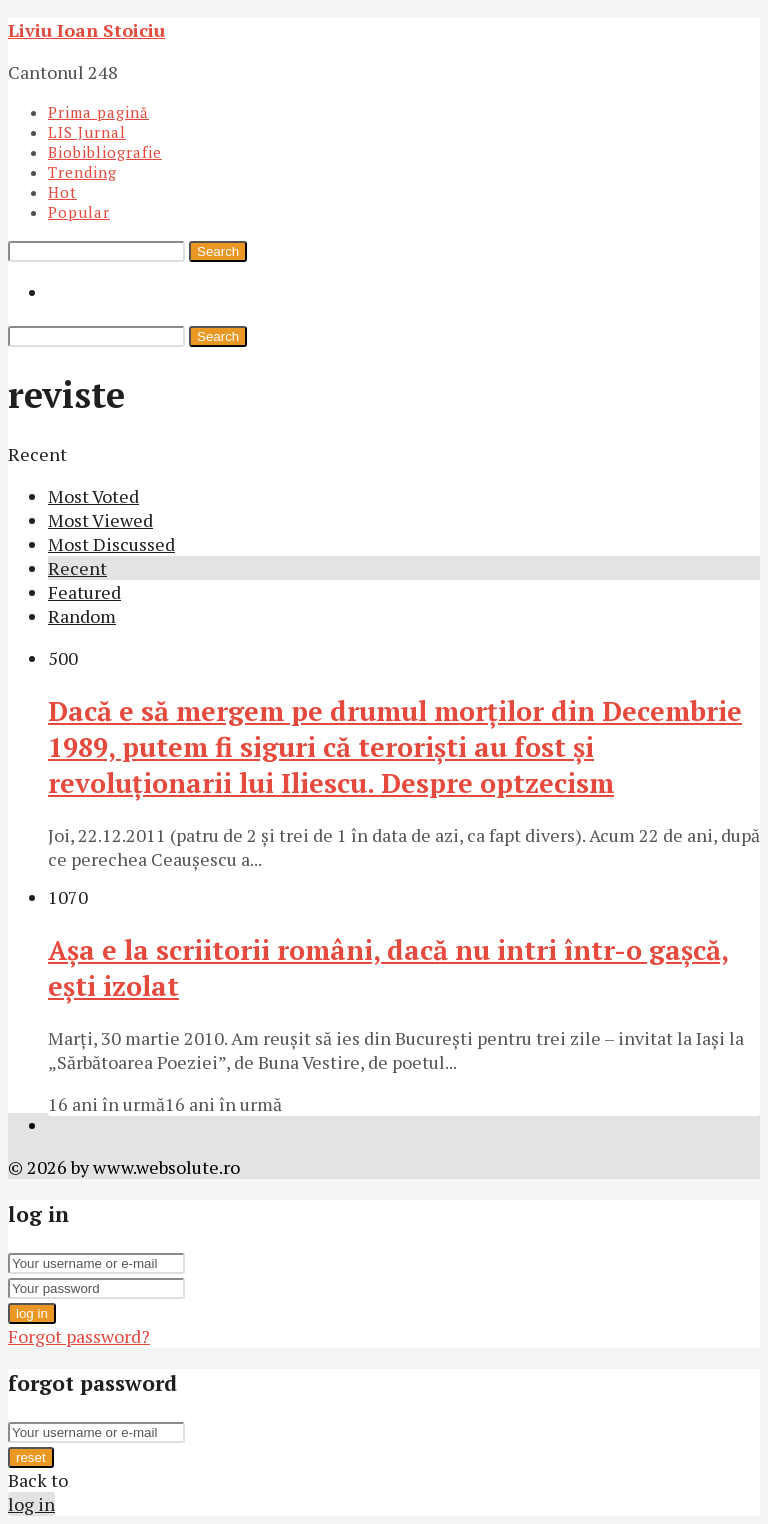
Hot (62, 192)
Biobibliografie (105, 152)
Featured (84, 592)
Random (82, 616)
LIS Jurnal (87, 132)
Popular (79, 212)
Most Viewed (100, 520)
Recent (77, 568)
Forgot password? (79, 1336)
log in (32, 1313)
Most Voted (93, 496)
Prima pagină (98, 112)
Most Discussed (111, 544)
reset (31, 1457)
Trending (82, 172)
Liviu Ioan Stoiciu (86, 30)
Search (218, 251)
